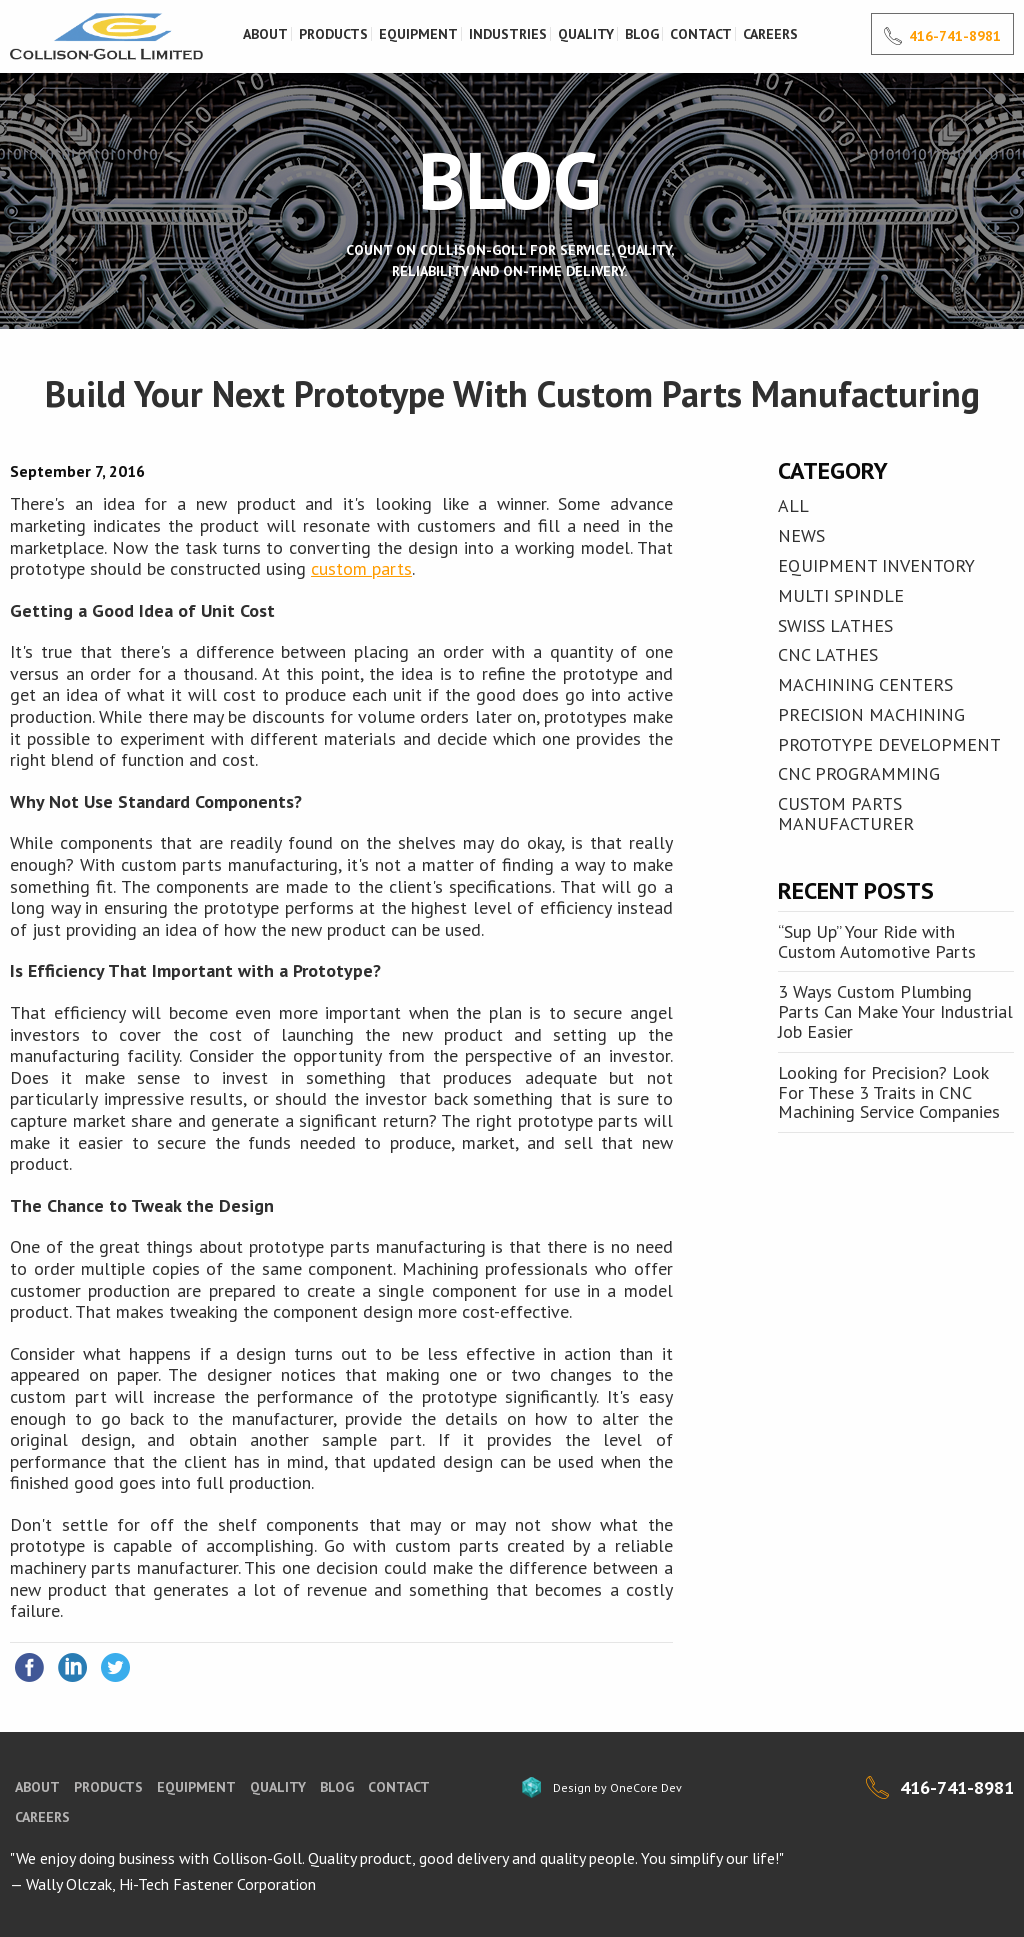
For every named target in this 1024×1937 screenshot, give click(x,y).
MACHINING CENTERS (865, 684)
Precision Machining (871, 714)
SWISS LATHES (835, 625)
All (793, 505)
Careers (770, 34)
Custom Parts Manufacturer (846, 813)
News (801, 535)
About (265, 34)
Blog (642, 34)
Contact (701, 34)
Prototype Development (889, 744)
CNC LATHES (828, 654)
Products (333, 34)
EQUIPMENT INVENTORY (876, 565)
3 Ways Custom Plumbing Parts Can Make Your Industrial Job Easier (895, 1011)
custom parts (361, 568)
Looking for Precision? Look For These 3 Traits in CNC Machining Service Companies (889, 1092)
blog (337, 1787)
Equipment (418, 34)
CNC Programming (859, 773)
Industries (508, 34)
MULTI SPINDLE (841, 595)
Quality (586, 34)
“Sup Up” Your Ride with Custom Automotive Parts (877, 941)
